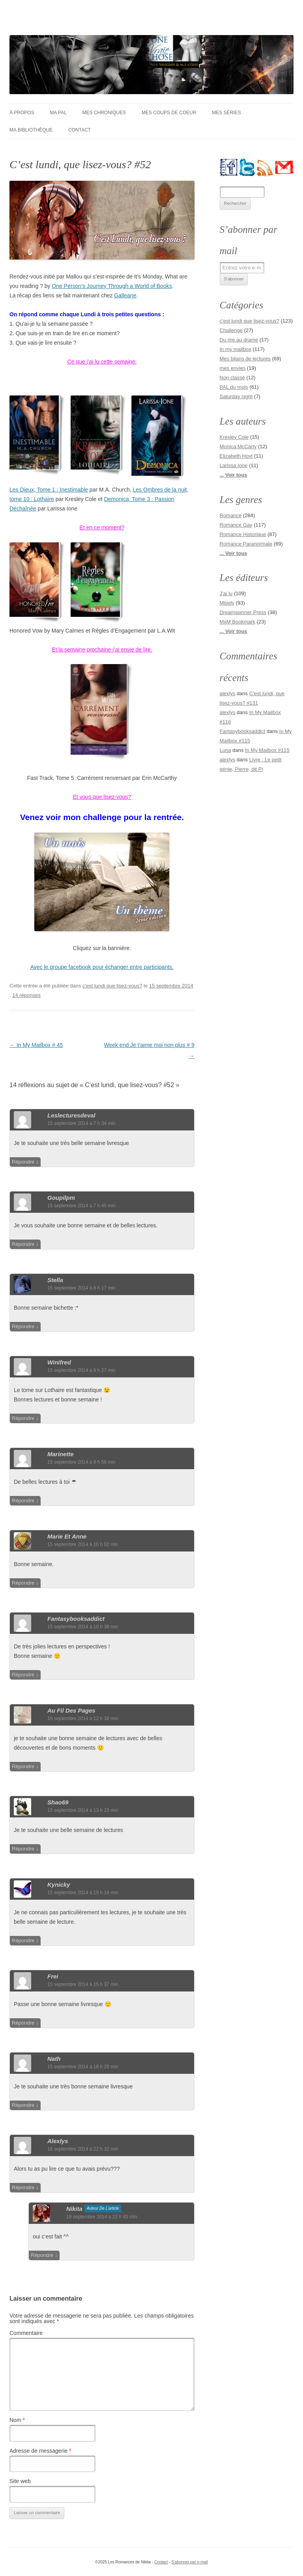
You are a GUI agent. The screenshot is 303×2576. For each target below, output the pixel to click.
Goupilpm (61, 1197)
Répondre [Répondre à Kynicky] (23, 1940)
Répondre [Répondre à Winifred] (23, 1418)
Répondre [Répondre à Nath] (23, 2105)
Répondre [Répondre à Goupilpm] (23, 1244)
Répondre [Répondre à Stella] (23, 1326)
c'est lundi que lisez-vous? (112, 986)
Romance (231, 515)
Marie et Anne (66, 1536)
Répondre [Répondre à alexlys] (23, 2187)
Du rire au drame (239, 340)
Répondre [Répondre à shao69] (23, 1849)
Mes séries (226, 112)
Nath (53, 2058)
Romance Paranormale (246, 544)
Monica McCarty (238, 446)
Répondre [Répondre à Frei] (23, 2023)
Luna (225, 750)
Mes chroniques (104, 112)
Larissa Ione (234, 465)
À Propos (21, 112)
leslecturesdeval (71, 1115)
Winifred (59, 1362)
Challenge (231, 330)
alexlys (57, 2141)
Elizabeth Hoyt (236, 456)
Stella (55, 1280)
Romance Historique (243, 534)
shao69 (57, 1802)
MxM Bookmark (237, 622)
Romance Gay (236, 525)
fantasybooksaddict (76, 1618)
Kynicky (58, 1884)
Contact (79, 130)
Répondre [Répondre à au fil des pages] (23, 1766)
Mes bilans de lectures (245, 359)
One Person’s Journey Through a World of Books (112, 286)
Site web (20, 2481)
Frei (52, 1976)
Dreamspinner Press (243, 612)
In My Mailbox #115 (267, 750)
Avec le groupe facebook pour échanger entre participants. (102, 967)
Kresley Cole (234, 437)
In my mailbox (235, 349)
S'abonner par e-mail (189, 2562)
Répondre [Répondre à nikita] (42, 2255)
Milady (227, 603)
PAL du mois (234, 387)
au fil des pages (71, 1710)
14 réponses (26, 995)
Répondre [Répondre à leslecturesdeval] (23, 1162)
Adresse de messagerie (40, 2451)
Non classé (232, 377)
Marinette (60, 1454)
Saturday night (236, 396)
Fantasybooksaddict (243, 731)
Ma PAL (58, 112)
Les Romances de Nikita (75, 22)
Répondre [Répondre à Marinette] (23, 1500)
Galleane (125, 295)
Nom (17, 2420)
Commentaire (26, 2333)
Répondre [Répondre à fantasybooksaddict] (23, 1675)
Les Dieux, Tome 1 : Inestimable (48, 489)
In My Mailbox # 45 (36, 1045)
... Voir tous (233, 475)
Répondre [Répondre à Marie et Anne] (23, 1583)
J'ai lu (226, 593)
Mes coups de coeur (169, 112)
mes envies (233, 368)
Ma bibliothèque (30, 130)
